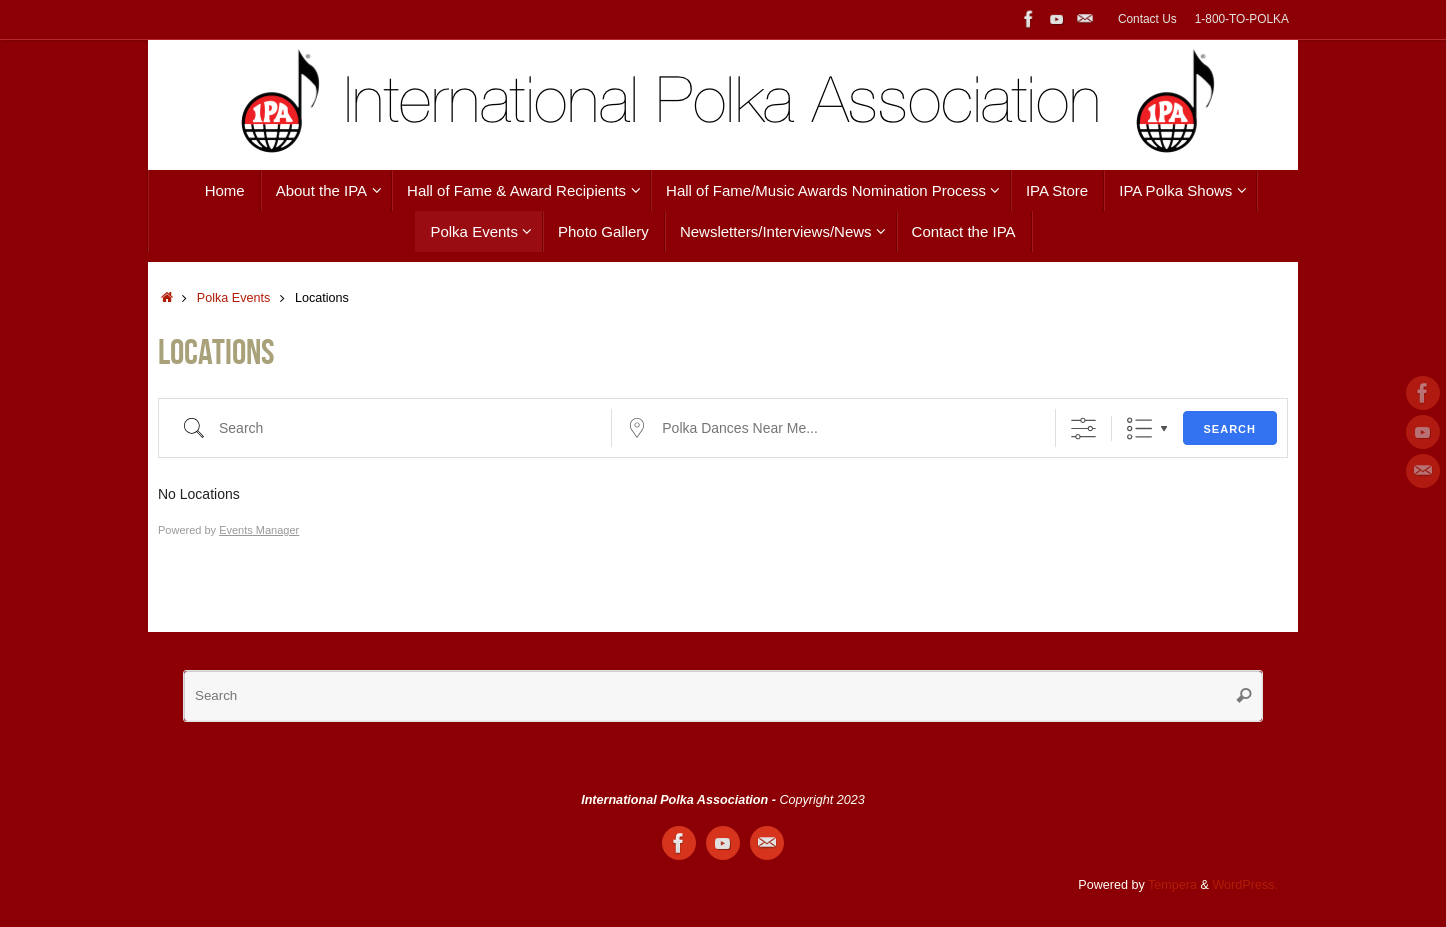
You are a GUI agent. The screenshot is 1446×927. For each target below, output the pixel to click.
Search (1230, 429)
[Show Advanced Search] (1083, 428)
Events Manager (259, 530)
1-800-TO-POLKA (1242, 19)
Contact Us (1147, 19)
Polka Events (234, 298)
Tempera (1172, 885)
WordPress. (1245, 885)
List (1139, 428)
